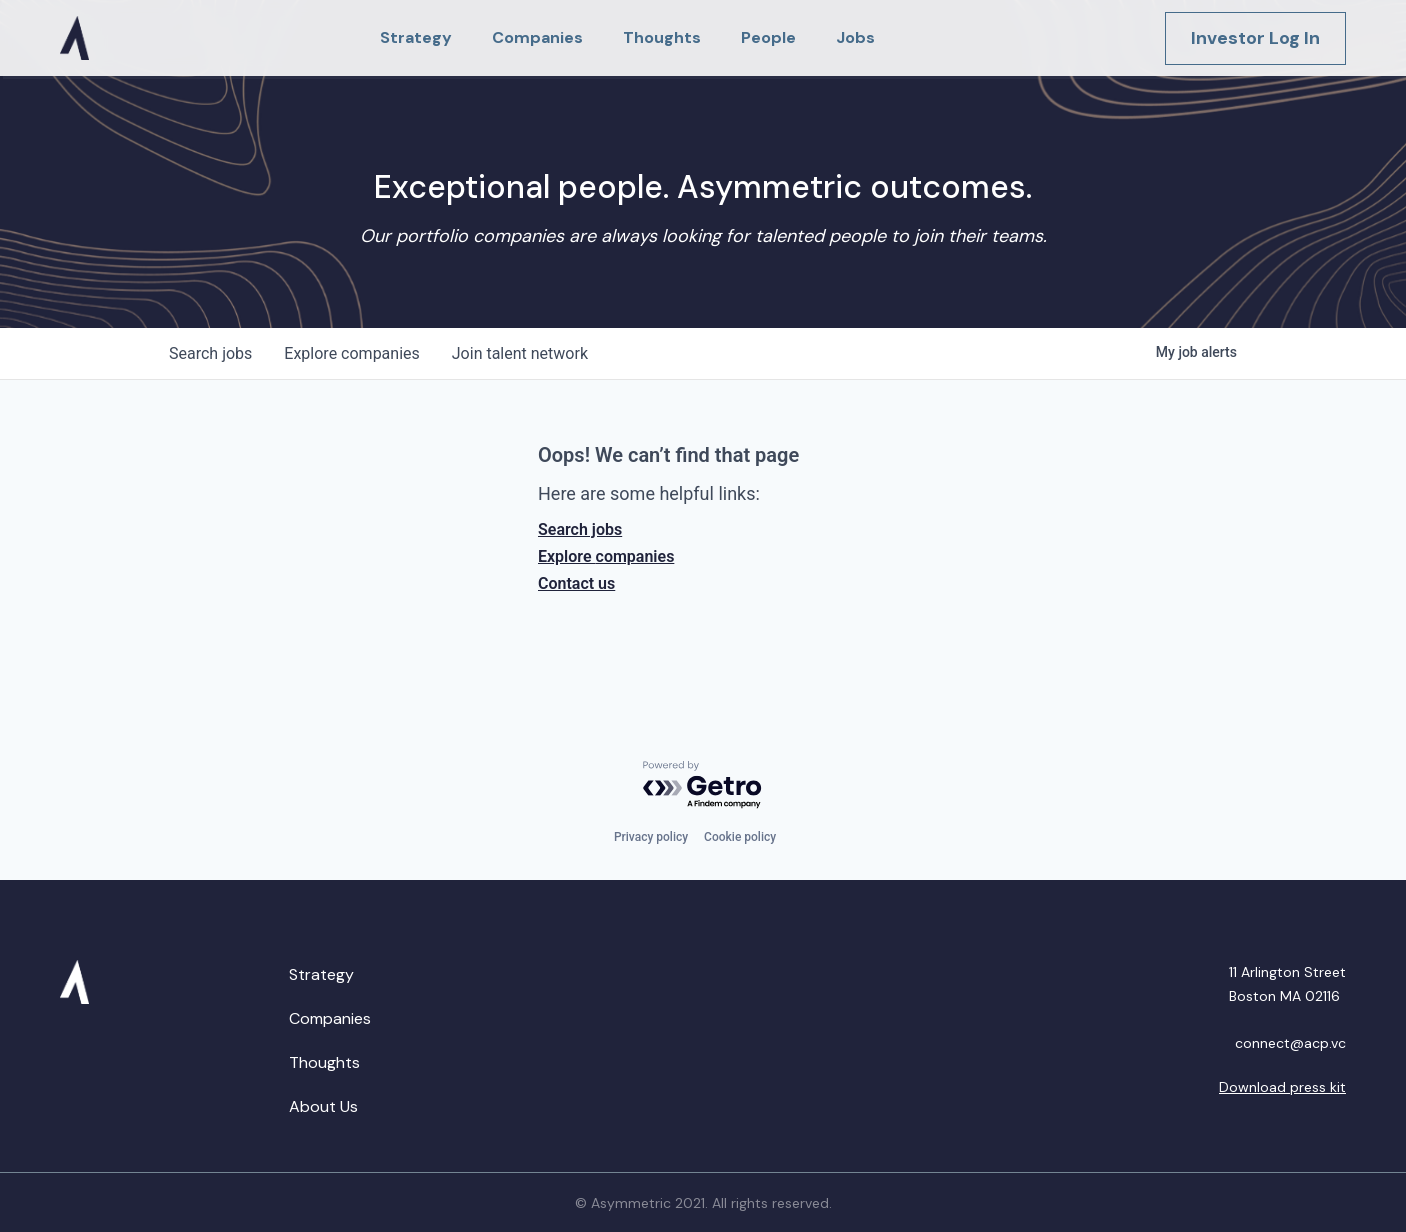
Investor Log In (1255, 38)
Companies (330, 1018)
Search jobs (580, 529)
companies (351, 353)
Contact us (576, 583)
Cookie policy (740, 837)
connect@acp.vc (1290, 1043)
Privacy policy (651, 837)
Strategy (321, 974)
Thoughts (324, 1062)
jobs (210, 353)
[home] (74, 38)
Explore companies (606, 556)
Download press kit (1282, 1087)
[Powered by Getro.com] (703, 785)
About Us (323, 1106)
